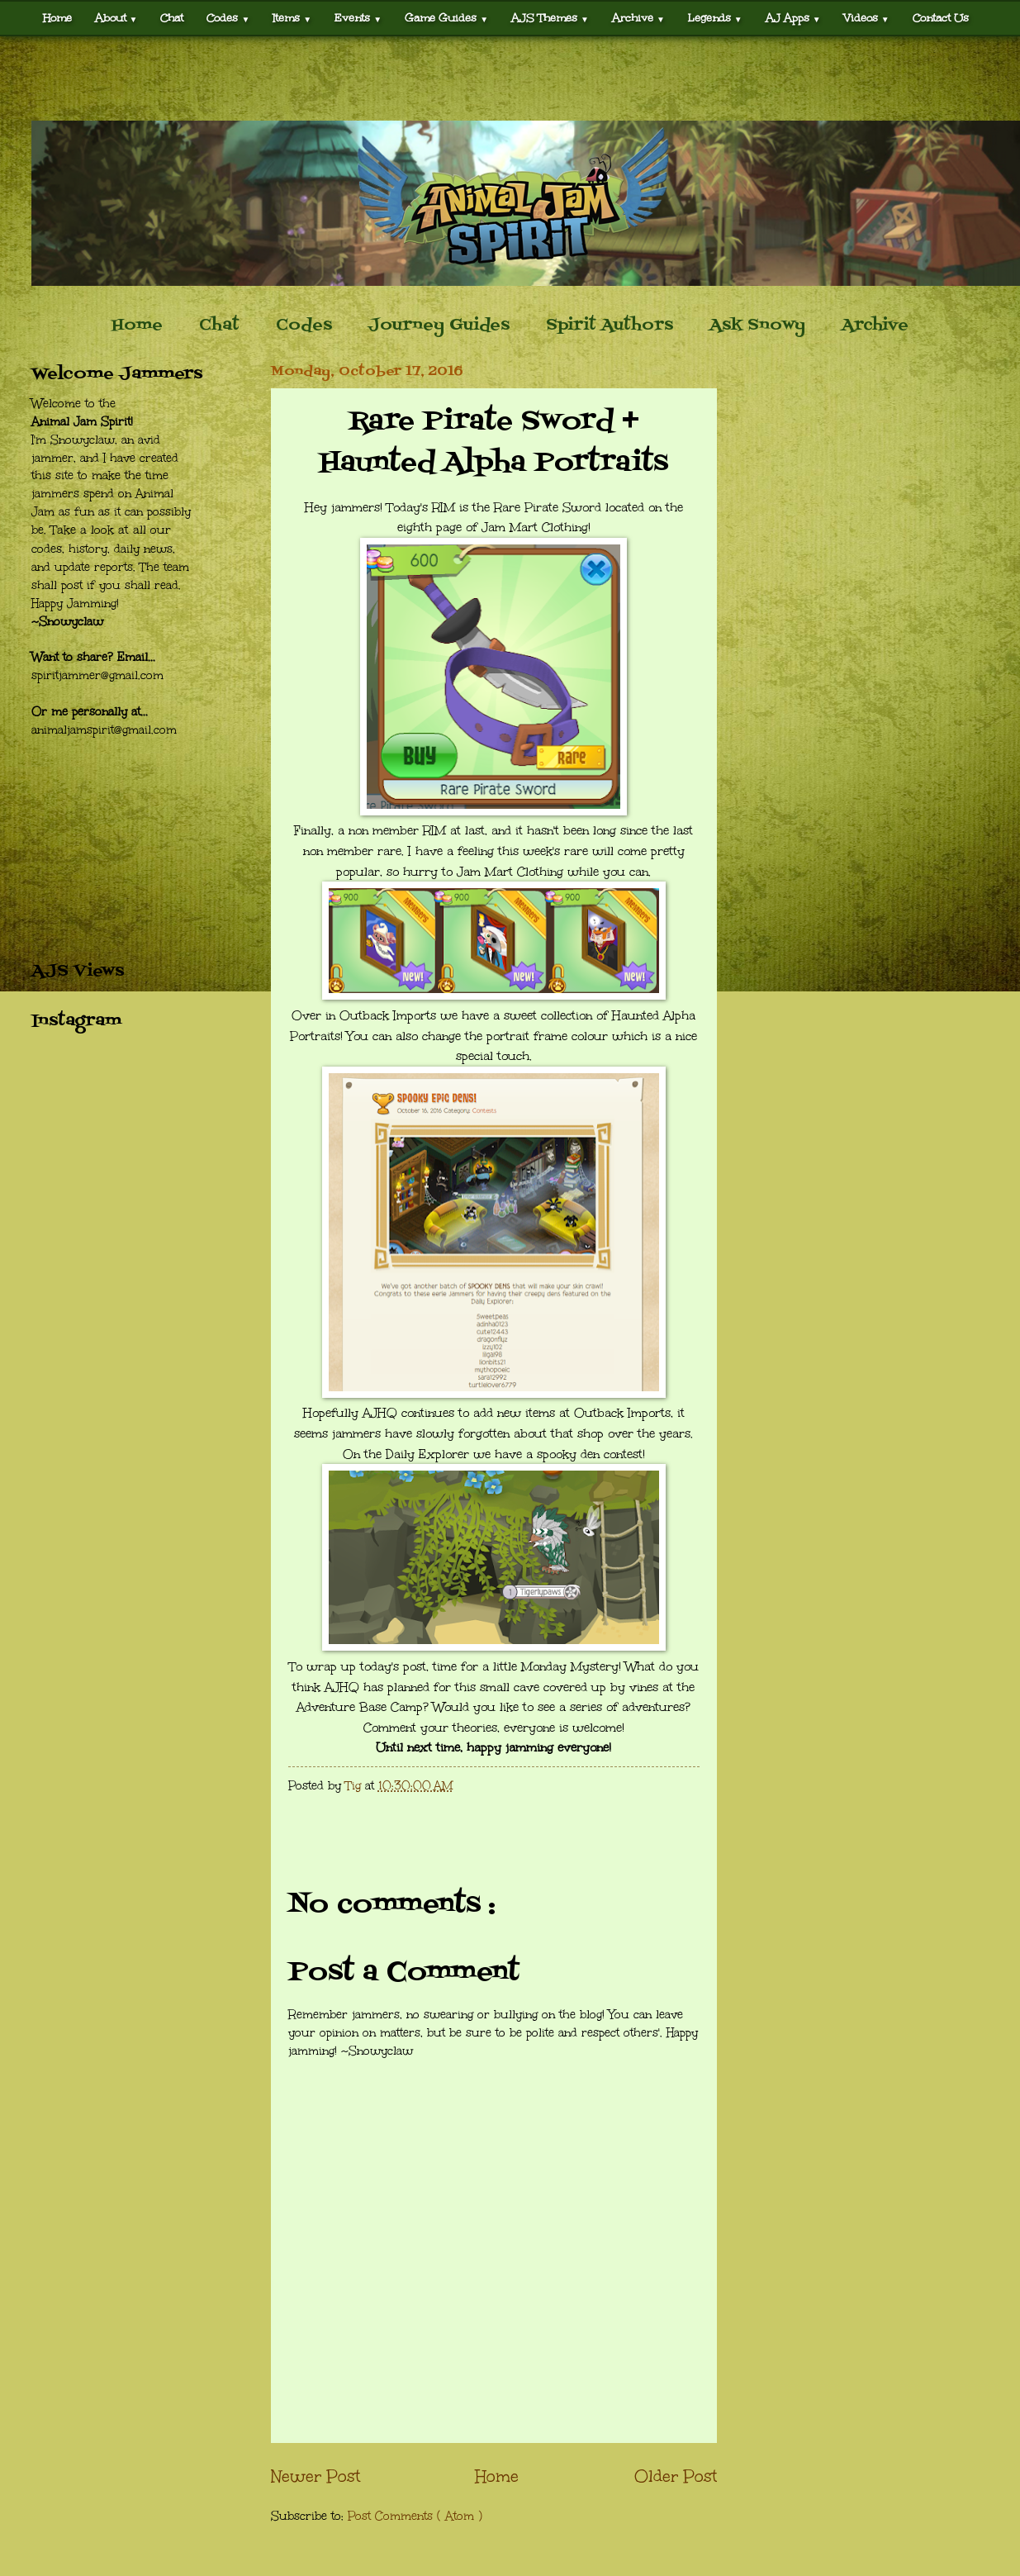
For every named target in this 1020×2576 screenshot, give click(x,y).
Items (292, 18)
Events (358, 18)
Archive (638, 18)
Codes (227, 18)
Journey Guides (439, 325)
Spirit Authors (609, 325)
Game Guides (446, 18)
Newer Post (315, 2476)
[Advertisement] (510, 78)
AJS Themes (550, 18)
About (116, 18)
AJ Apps (793, 18)
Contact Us (941, 18)
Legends (715, 18)
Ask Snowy (757, 325)
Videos (867, 18)
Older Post (675, 2476)
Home (57, 18)
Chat (171, 18)
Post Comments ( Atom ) (415, 2516)
